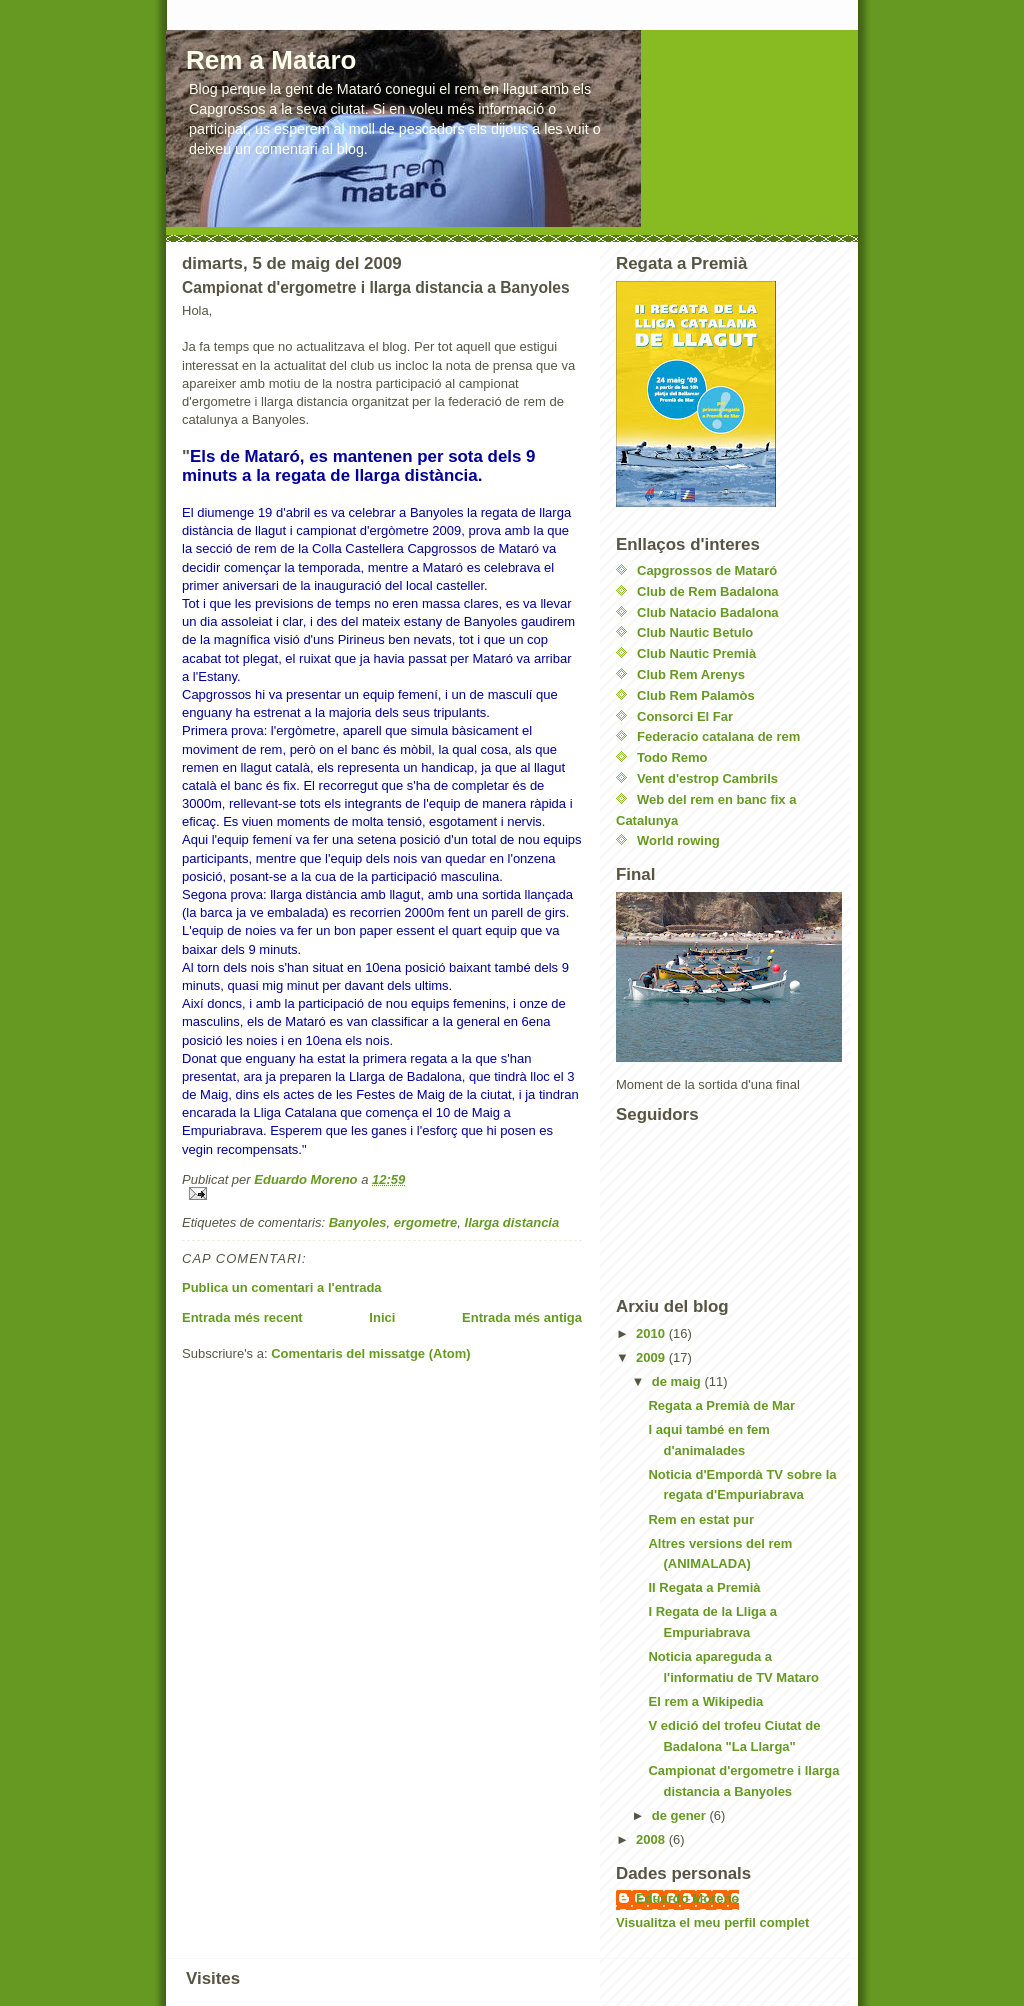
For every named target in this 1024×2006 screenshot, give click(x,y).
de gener (681, 1815)
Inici (382, 1317)
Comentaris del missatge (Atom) (370, 1353)
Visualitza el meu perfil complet (712, 1922)
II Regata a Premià (704, 1587)
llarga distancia (512, 1222)
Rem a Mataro (271, 60)
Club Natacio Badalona (708, 612)
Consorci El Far (685, 716)
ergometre (426, 1222)
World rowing (678, 840)
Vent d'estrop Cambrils (707, 778)
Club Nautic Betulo (695, 632)
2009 (652, 1357)
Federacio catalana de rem (718, 736)
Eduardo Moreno (687, 1898)
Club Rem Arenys (691, 674)
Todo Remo (672, 757)
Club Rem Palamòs (696, 695)
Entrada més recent (242, 1317)
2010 (652, 1333)
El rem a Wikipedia (705, 1701)
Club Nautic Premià (696, 653)
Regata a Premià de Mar (721, 1405)
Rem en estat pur (700, 1519)
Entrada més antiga (522, 1317)
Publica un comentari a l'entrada (282, 1287)
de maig (678, 1381)
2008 (652, 1839)
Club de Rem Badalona (708, 591)
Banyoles (358, 1222)
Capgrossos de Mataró (707, 570)
